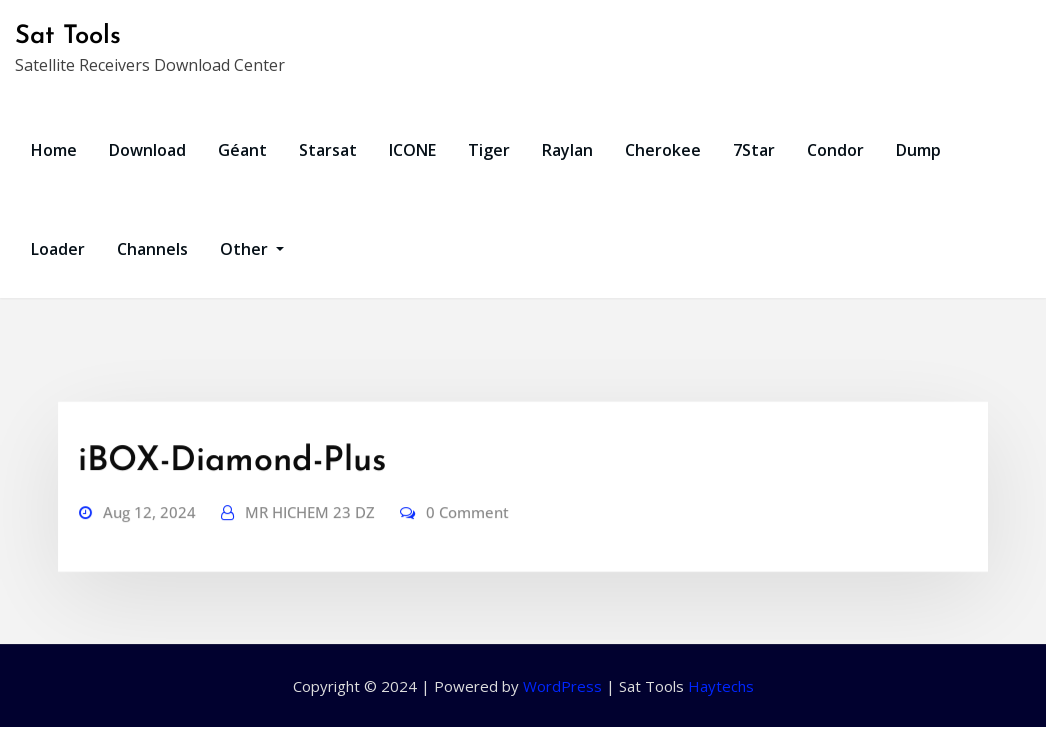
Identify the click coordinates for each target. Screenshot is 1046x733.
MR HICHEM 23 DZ (310, 547)
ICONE (412, 150)
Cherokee (663, 150)
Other (252, 249)
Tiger (489, 150)
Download (147, 150)
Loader (58, 249)
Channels (152, 249)
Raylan (567, 150)
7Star (754, 150)
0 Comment (467, 547)
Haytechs (721, 686)
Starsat (328, 150)
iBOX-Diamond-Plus (232, 496)
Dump (918, 150)
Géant (242, 150)
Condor (835, 150)
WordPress (562, 686)
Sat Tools (68, 36)
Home (54, 150)
